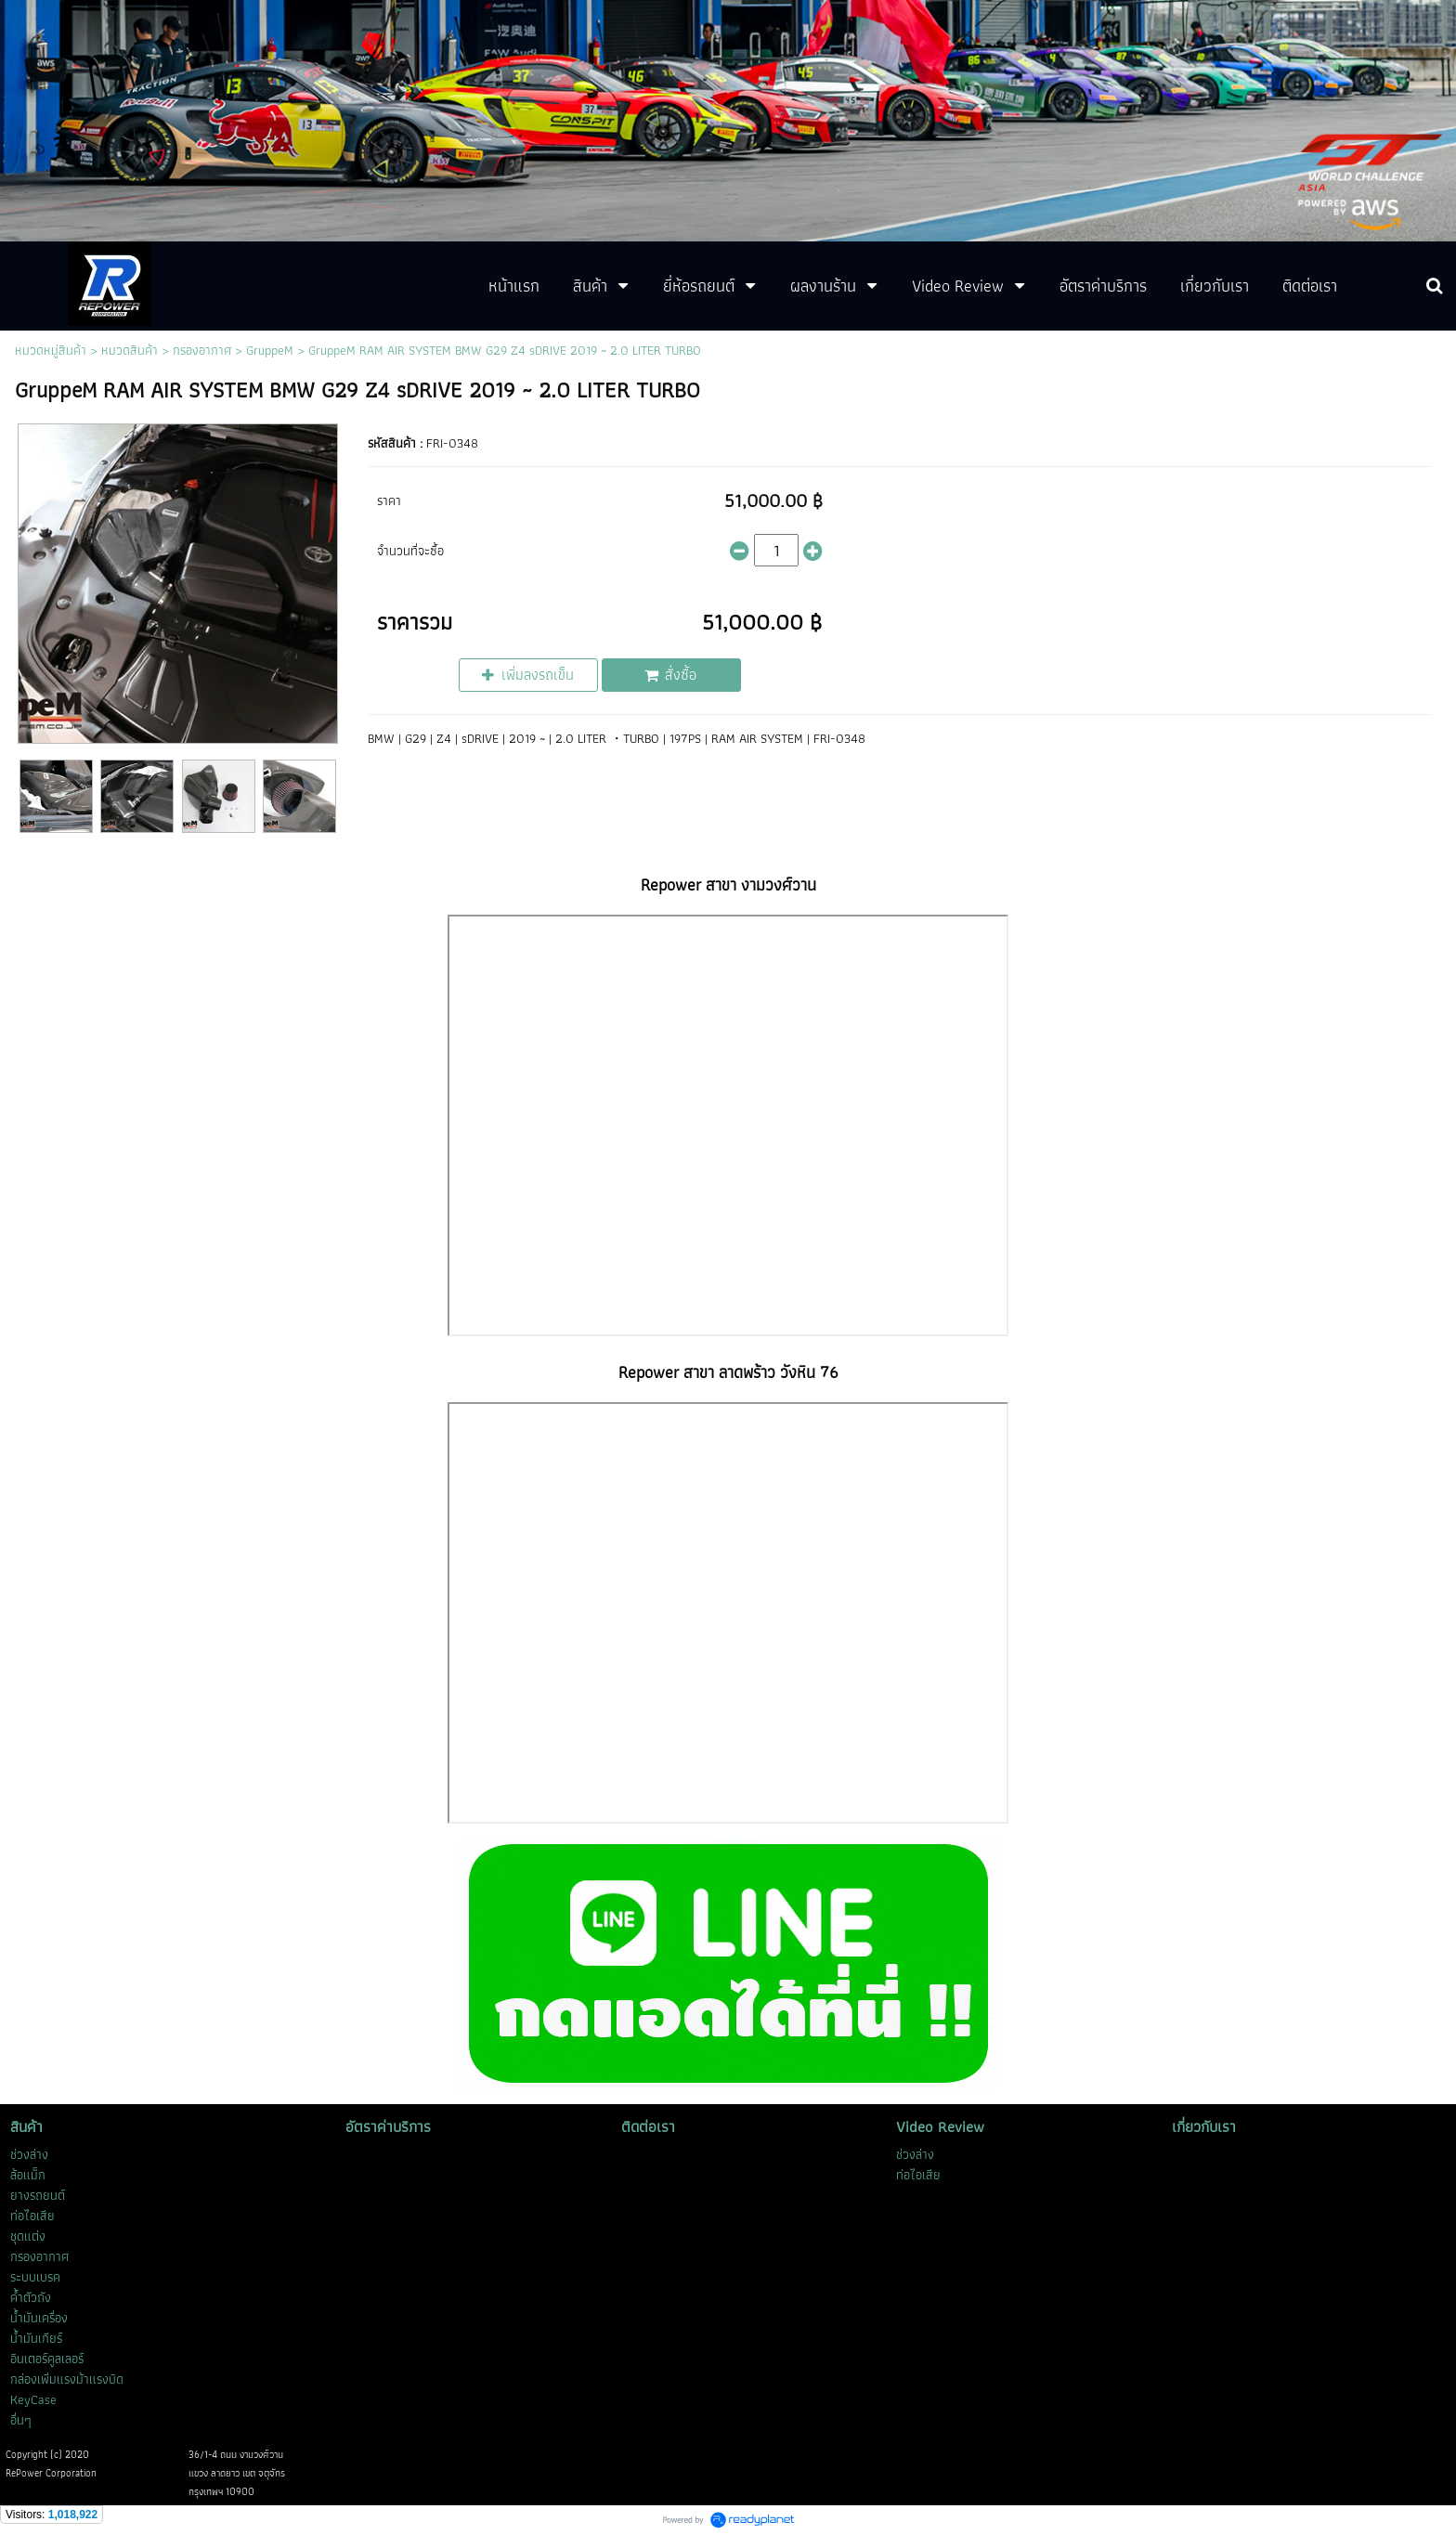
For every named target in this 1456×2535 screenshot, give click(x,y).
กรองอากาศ (202, 350)
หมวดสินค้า (129, 350)
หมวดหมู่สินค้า (50, 350)
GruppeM (269, 350)
